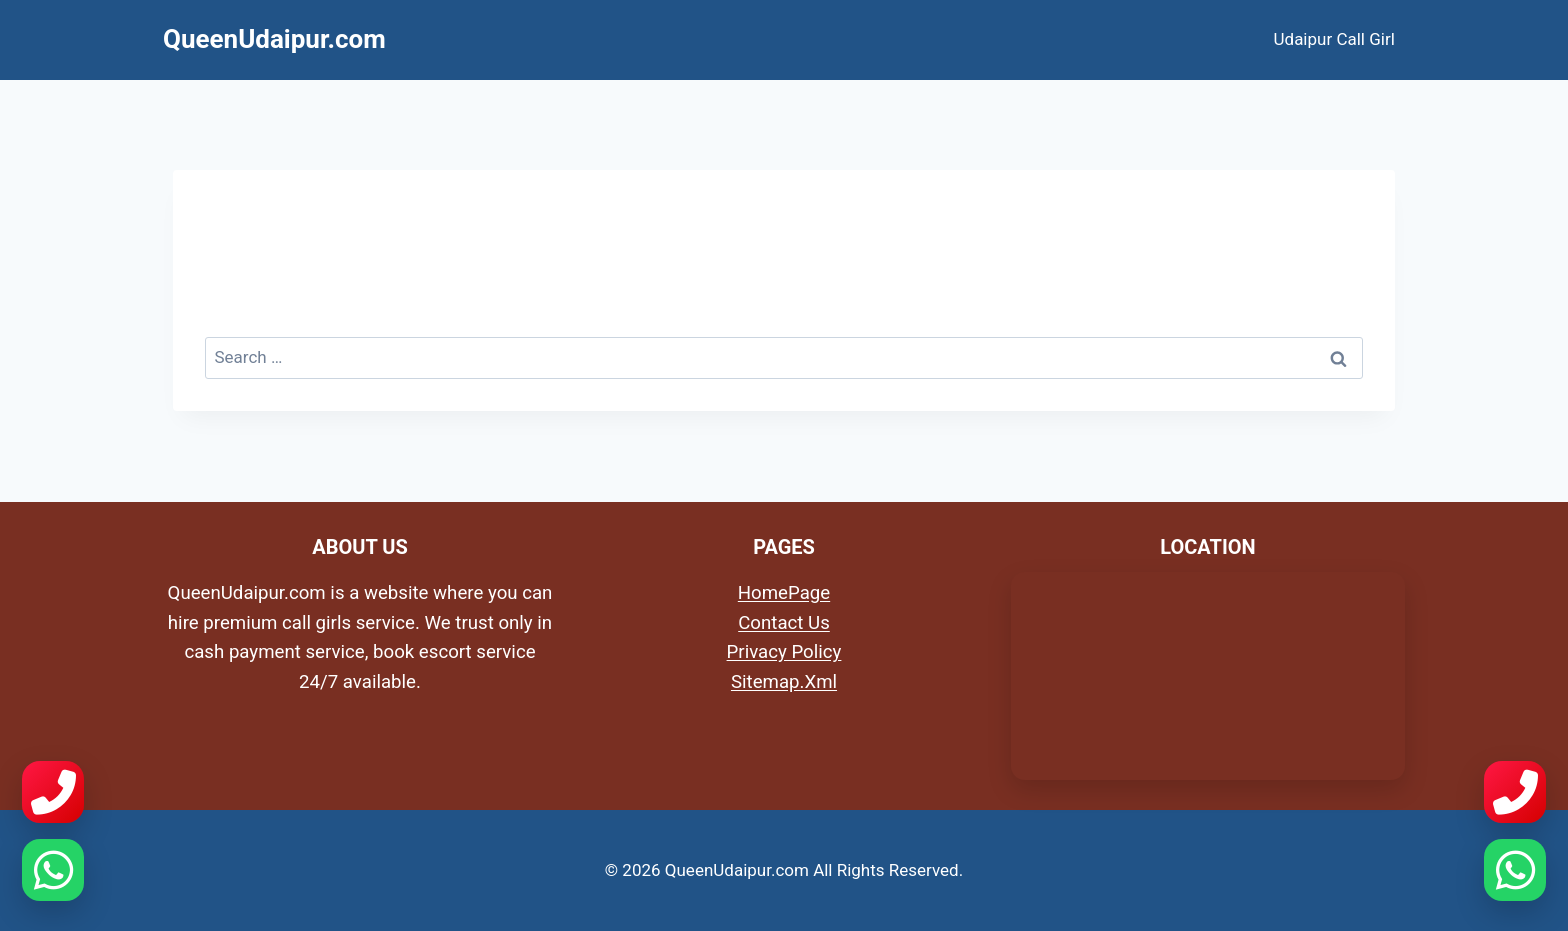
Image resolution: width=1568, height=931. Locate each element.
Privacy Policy (784, 652)
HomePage (784, 593)
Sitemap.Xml (784, 682)
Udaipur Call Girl (1334, 39)
